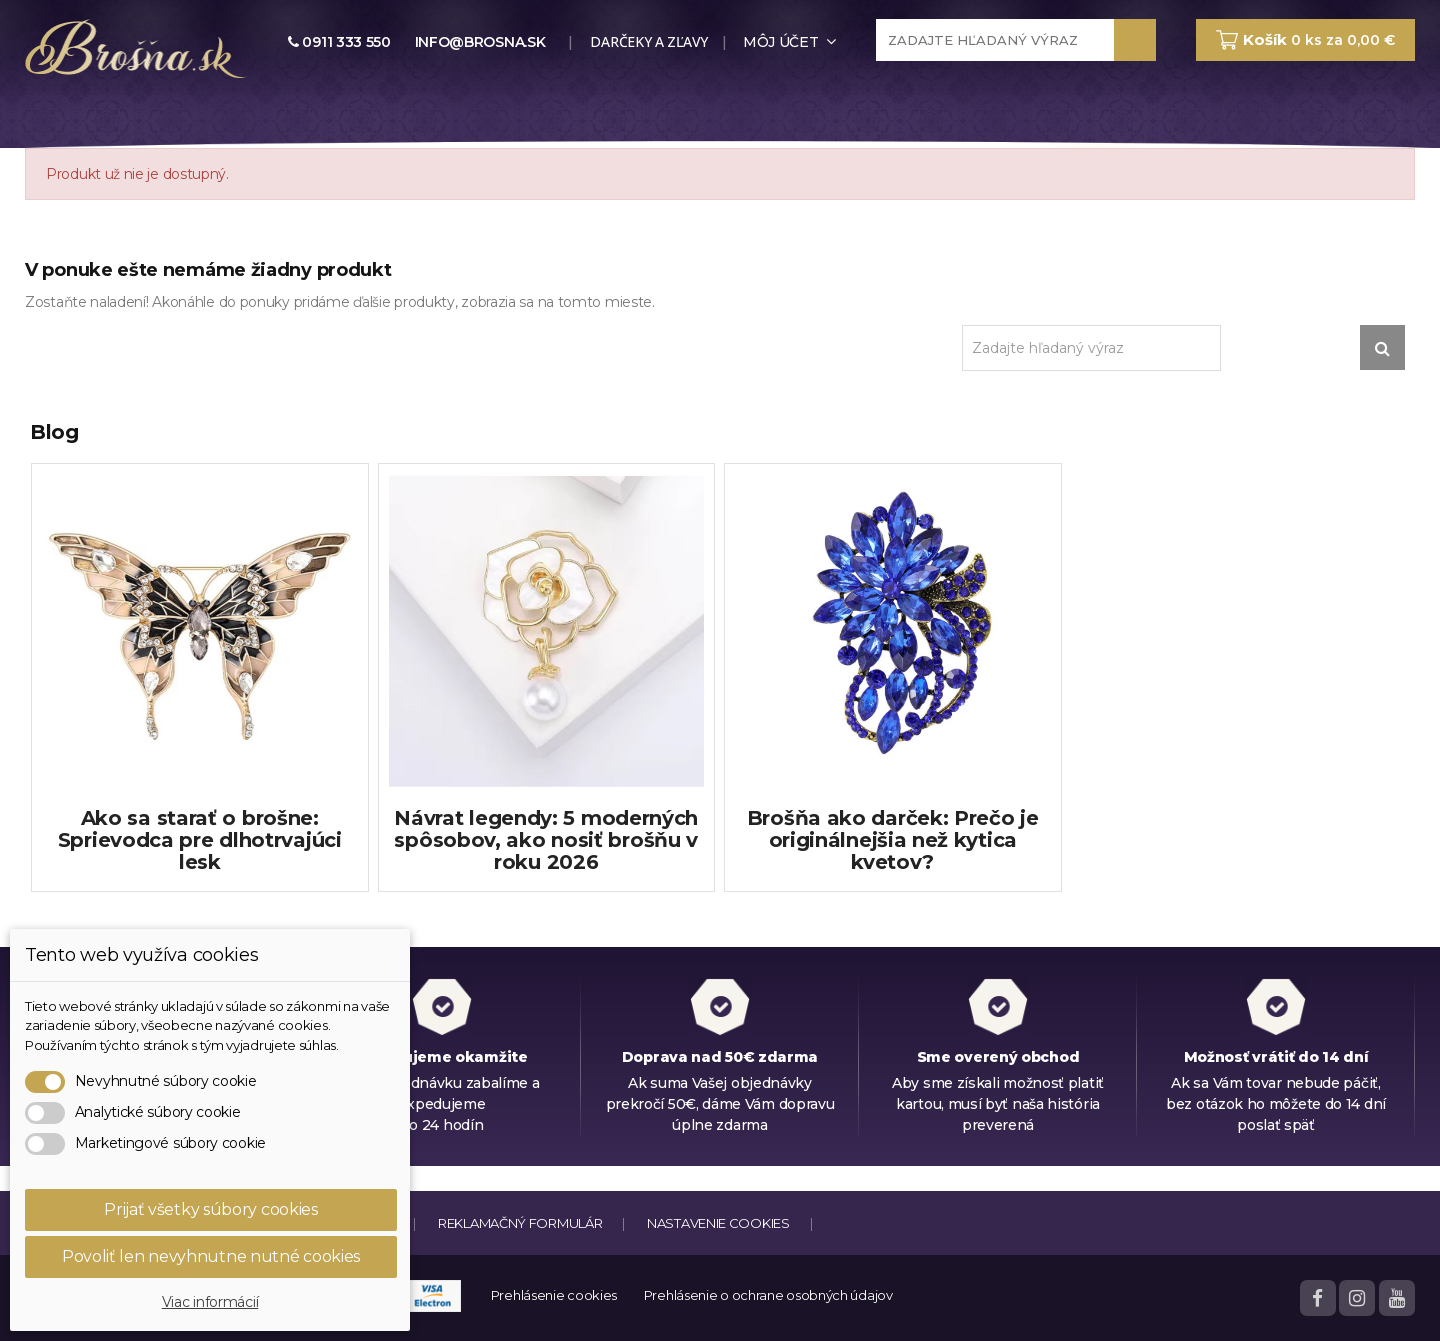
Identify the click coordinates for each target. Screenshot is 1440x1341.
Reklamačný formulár (520, 1223)
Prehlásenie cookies (554, 1295)
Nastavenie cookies (718, 1223)
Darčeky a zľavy (647, 41)
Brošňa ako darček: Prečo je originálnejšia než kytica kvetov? (893, 840)
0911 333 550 (339, 42)
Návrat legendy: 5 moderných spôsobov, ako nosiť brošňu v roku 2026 (546, 840)
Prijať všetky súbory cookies (211, 1209)
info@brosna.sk (480, 42)
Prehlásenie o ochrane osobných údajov (768, 1295)
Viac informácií (210, 1302)
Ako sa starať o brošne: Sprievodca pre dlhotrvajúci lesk (200, 840)
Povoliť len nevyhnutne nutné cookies (211, 1256)
